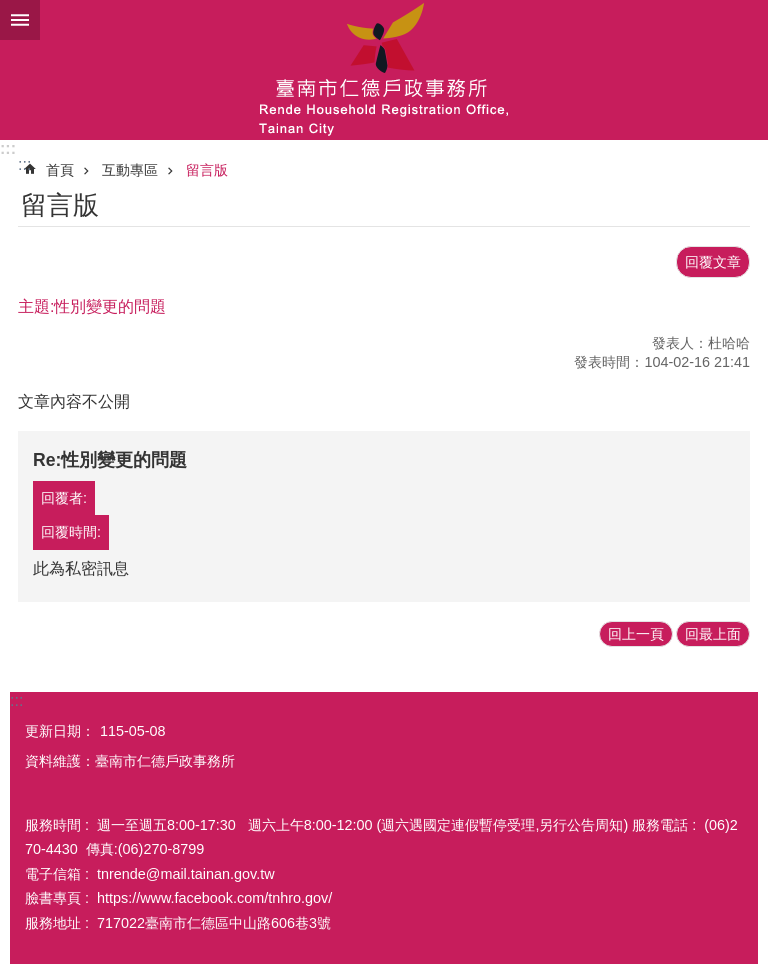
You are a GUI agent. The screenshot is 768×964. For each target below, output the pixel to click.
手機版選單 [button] (20, 20)
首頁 (60, 170)
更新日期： (60, 731)
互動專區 (130, 170)
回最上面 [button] (713, 634)
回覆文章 (713, 262)
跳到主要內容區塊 (10, 10)
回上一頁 (636, 634)
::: (8, 148)
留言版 (207, 170)
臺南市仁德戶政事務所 (384, 70)
